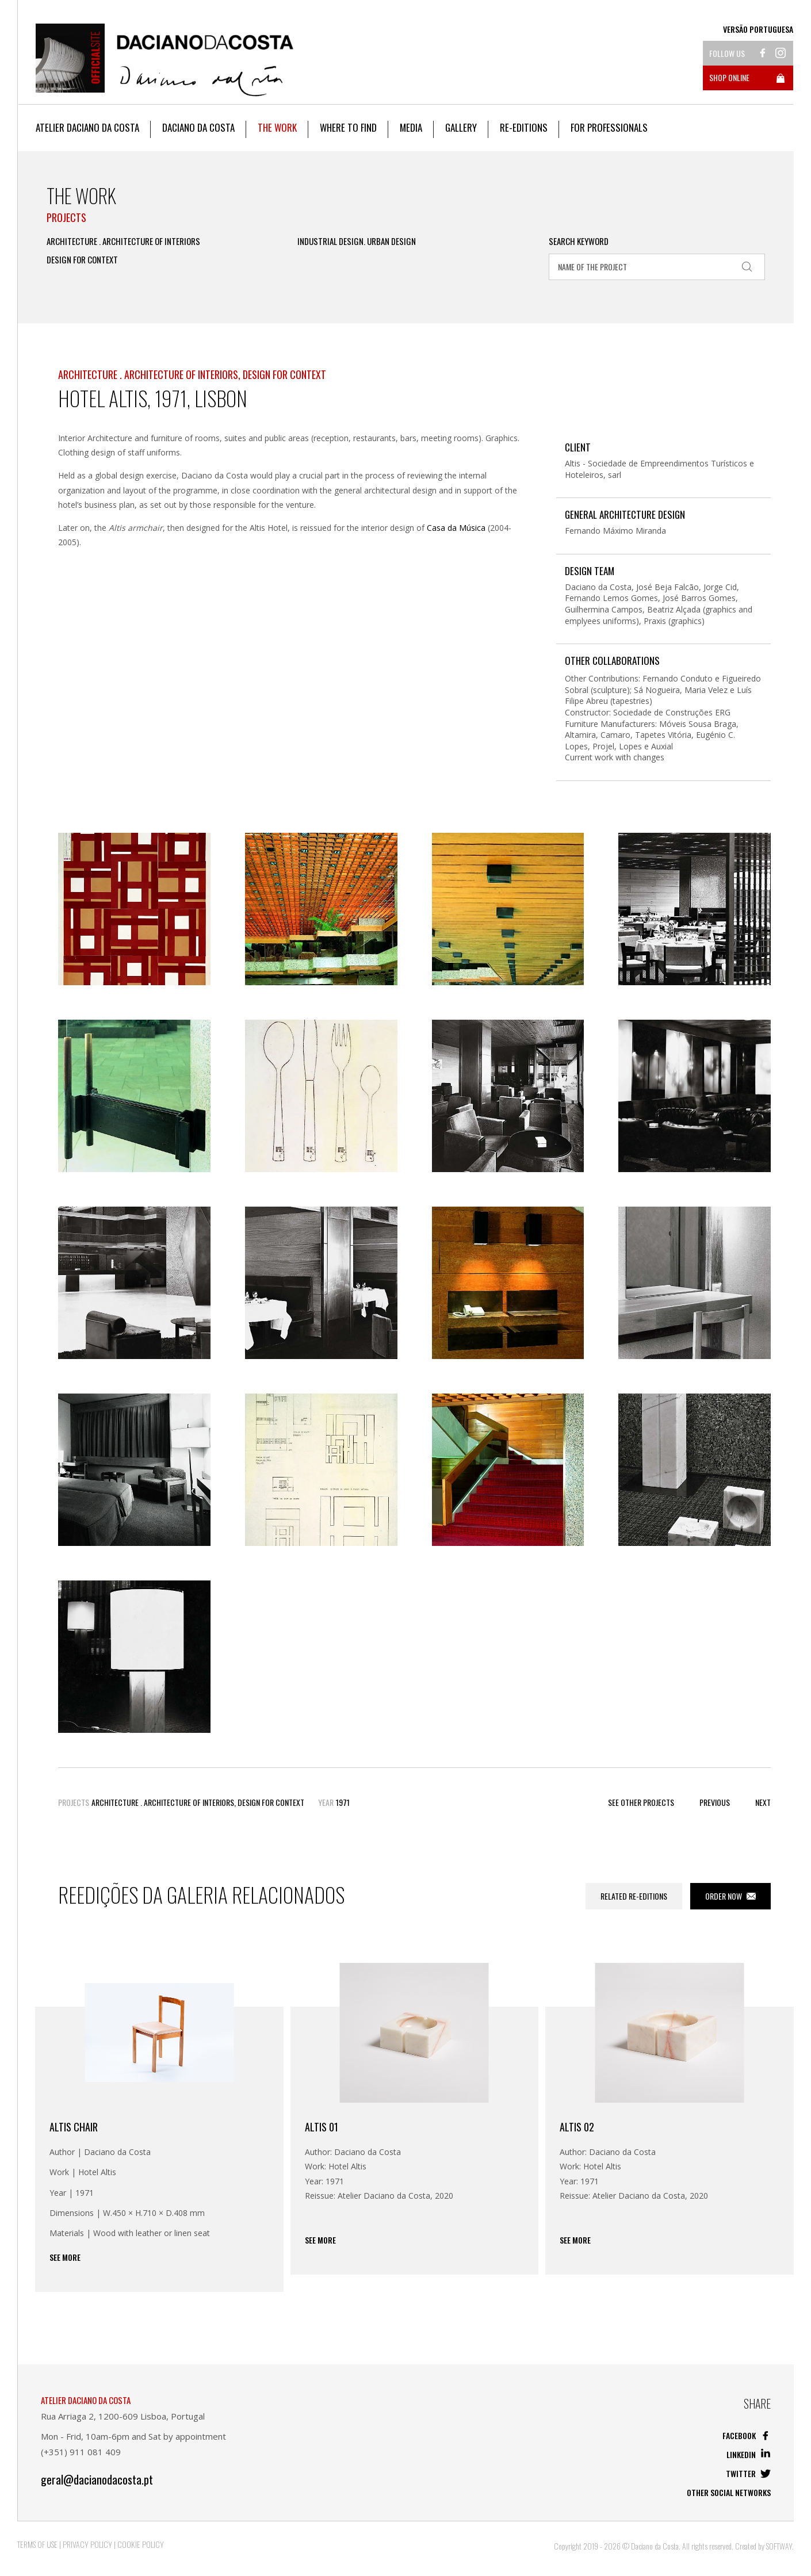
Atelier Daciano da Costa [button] (87, 127)
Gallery (461, 127)
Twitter (748, 2473)
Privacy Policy (87, 2544)
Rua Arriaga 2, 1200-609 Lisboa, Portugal (123, 2416)
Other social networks (729, 2492)
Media (411, 127)
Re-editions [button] (524, 127)
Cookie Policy (140, 2544)
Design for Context (82, 260)
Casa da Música (456, 527)
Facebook (746, 2435)
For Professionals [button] (609, 127)
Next (763, 1802)
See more (65, 2257)
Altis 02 (577, 2126)
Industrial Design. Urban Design (356, 241)
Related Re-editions (633, 1896)
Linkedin (748, 2454)
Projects (66, 217)
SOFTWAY (779, 2546)
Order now (730, 1896)
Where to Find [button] (348, 127)
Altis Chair (73, 2126)
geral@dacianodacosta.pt (97, 2479)
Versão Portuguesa (758, 29)
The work (277, 127)
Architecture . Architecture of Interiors (123, 241)
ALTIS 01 (321, 2126)
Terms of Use (37, 2544)
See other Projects (641, 1802)
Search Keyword (579, 241)
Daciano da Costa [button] (198, 127)
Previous (714, 1802)
